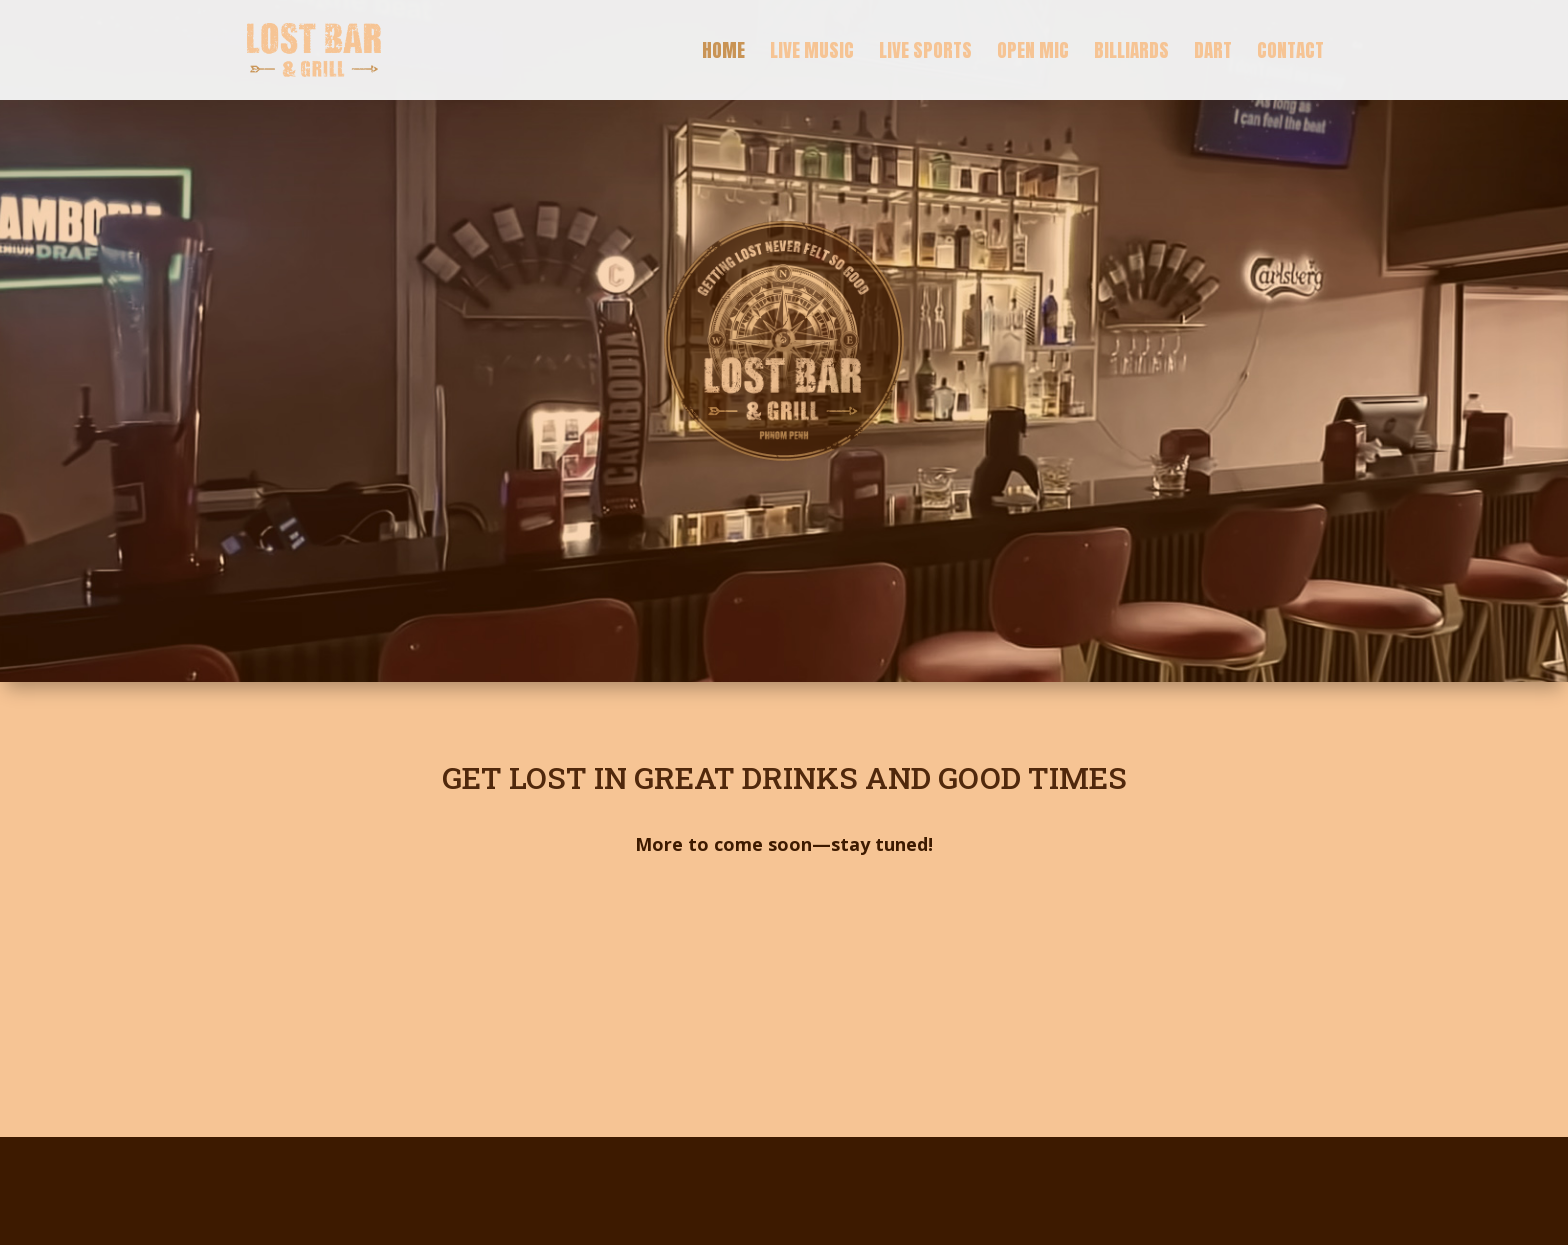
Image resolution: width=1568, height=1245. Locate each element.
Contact (1290, 53)
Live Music (812, 53)
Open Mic (1033, 53)
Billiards (1131, 53)
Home (723, 53)
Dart (1213, 53)
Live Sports (925, 53)
